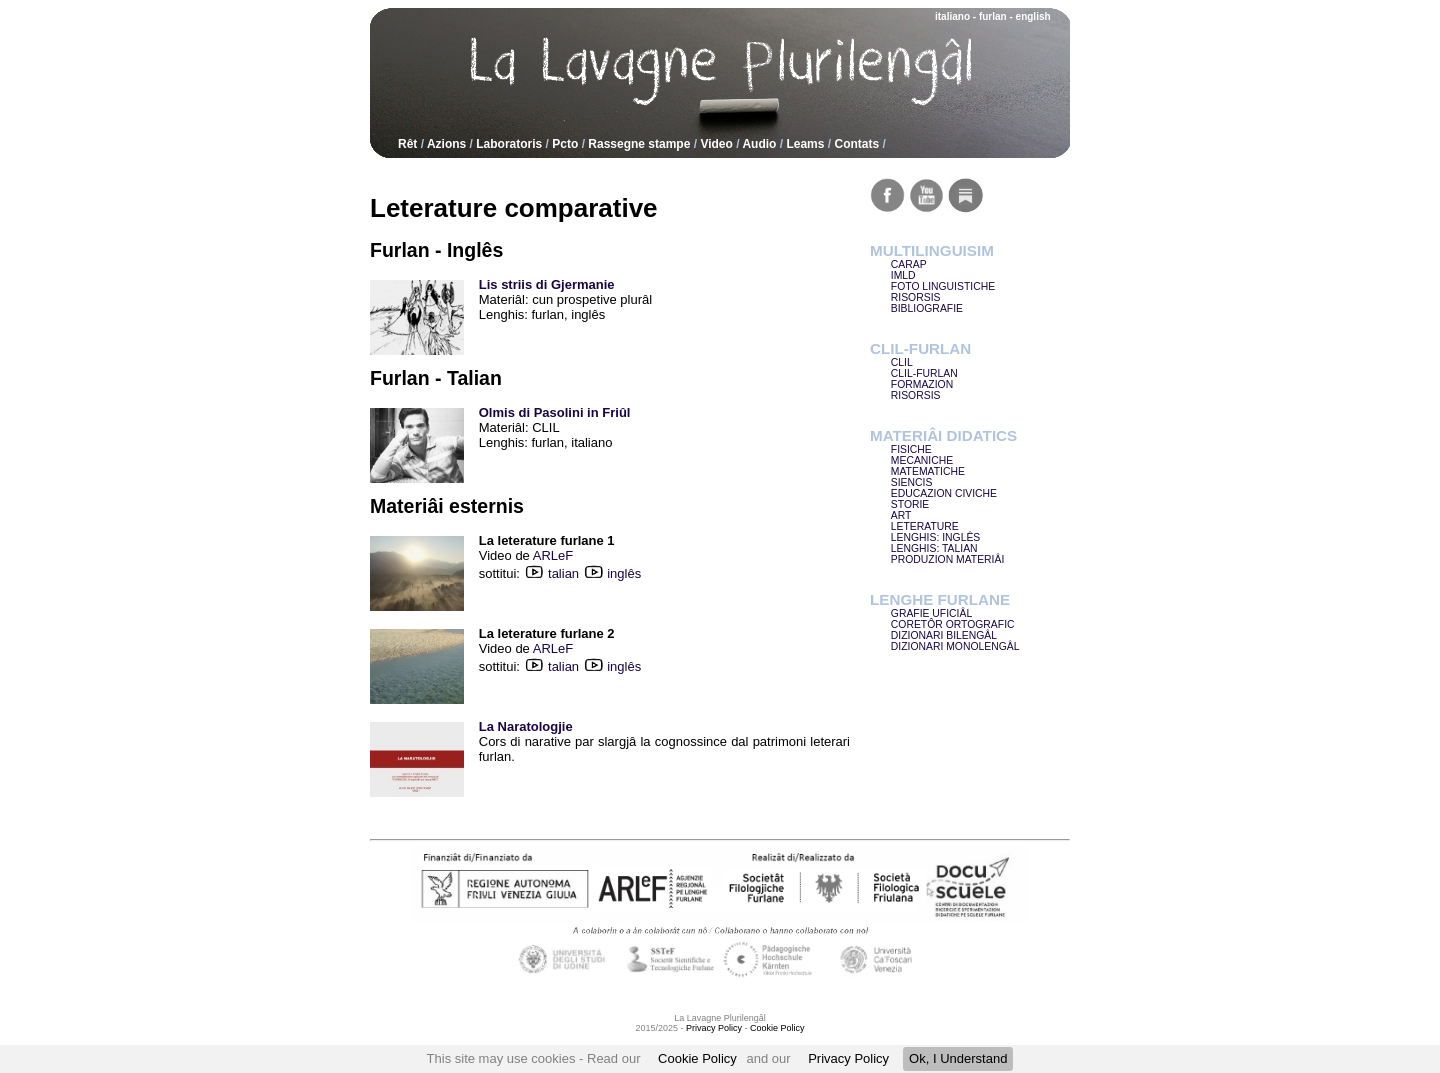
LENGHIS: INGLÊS (936, 537)
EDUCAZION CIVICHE (944, 493)
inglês (624, 573)
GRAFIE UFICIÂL (931, 613)
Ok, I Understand (958, 1058)
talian (576, 573)
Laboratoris (509, 144)
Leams (805, 144)
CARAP (909, 264)
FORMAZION (922, 384)
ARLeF (553, 555)
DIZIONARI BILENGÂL (944, 635)
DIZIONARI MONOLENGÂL (955, 646)
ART (901, 515)
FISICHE (911, 449)
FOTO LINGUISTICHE (943, 286)
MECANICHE (922, 460)
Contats (856, 144)
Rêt (407, 144)
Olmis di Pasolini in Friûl (555, 412)
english (1033, 16)
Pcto (565, 144)
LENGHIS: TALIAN (934, 548)
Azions (446, 144)
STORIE (910, 504)
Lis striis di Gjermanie (547, 284)
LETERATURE (925, 526)
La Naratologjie (526, 726)
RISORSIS (916, 297)
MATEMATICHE (928, 471)
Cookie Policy (697, 1058)
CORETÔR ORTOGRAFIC (953, 624)
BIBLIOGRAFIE (927, 308)
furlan (993, 16)
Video (716, 144)
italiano (952, 16)
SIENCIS (912, 482)
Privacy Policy (848, 1058)
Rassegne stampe (639, 144)
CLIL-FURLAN (924, 373)
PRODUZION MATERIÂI (948, 559)
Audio (759, 144)
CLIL (902, 362)
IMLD (903, 275)
